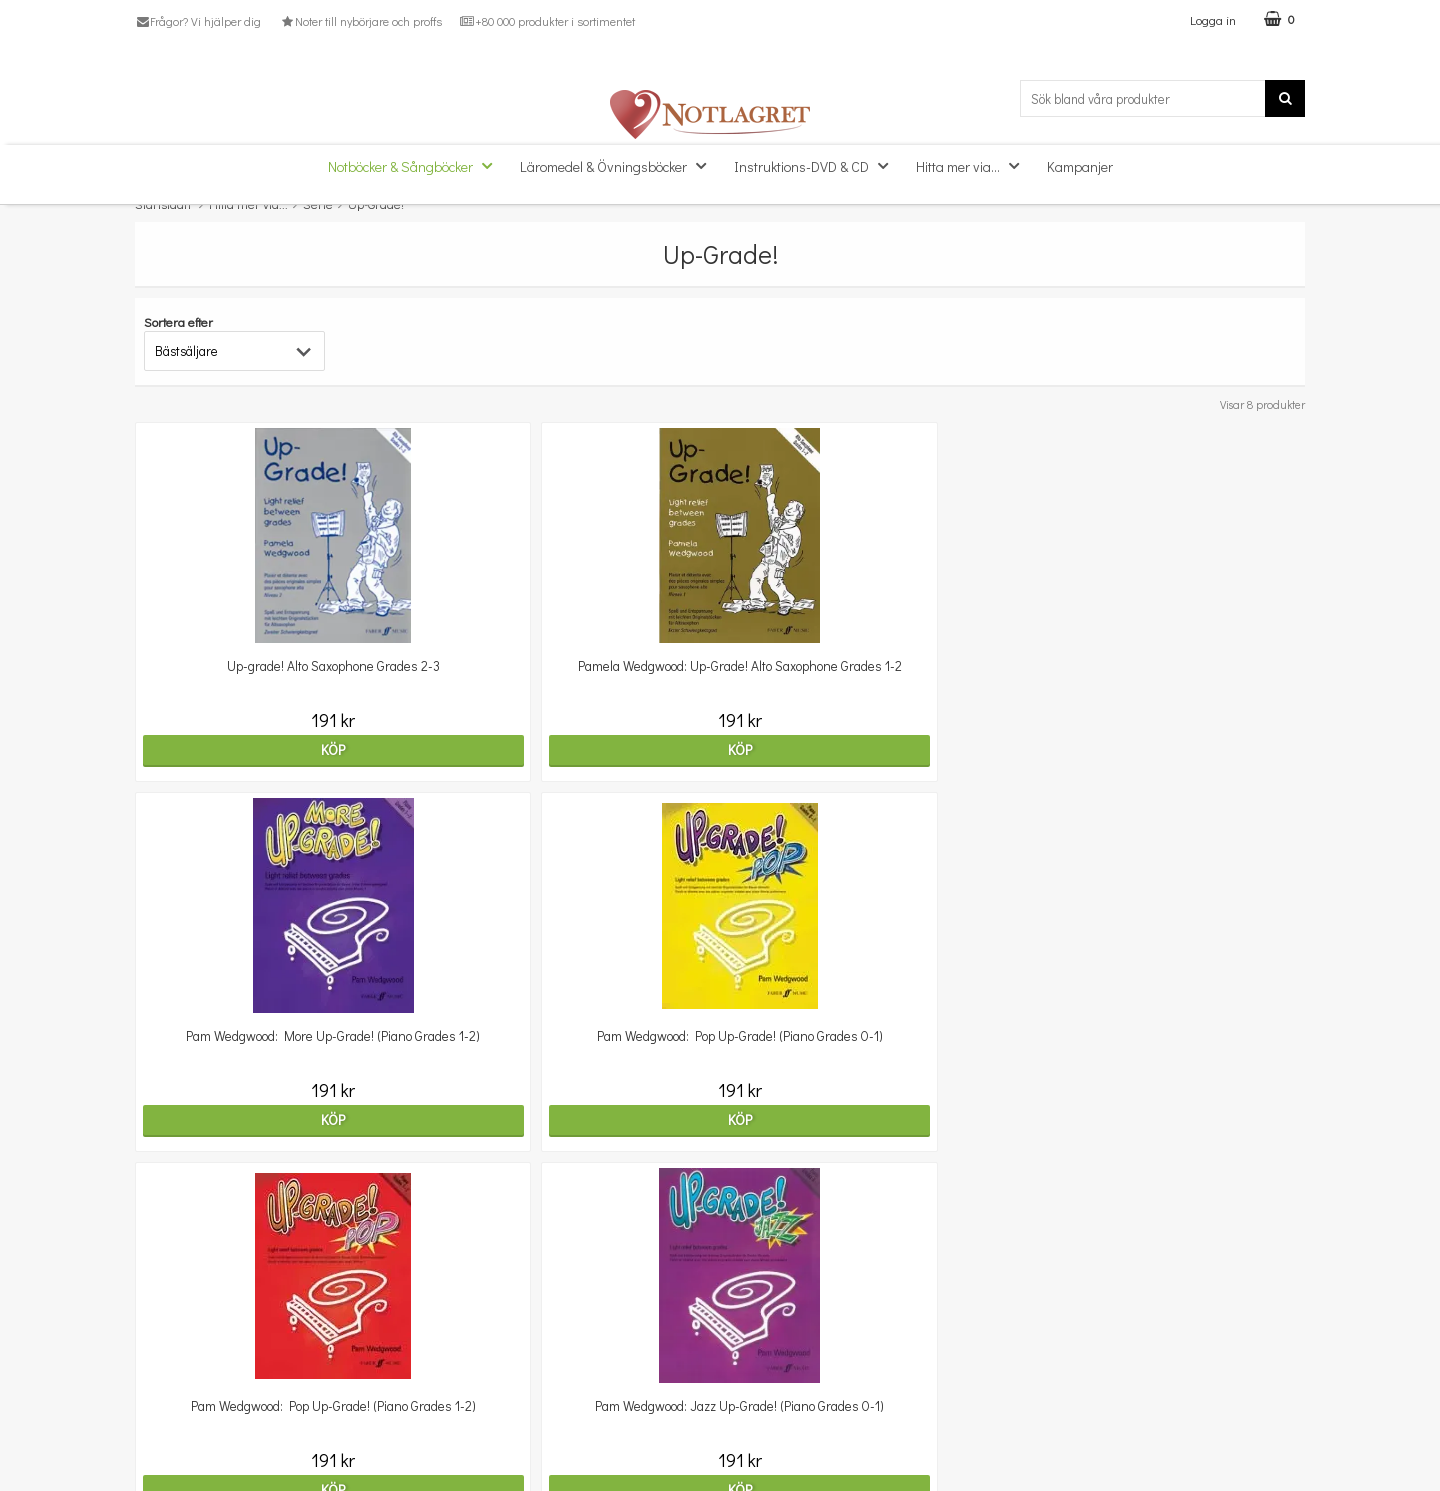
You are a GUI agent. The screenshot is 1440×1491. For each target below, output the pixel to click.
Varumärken (172, 1455)
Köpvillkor (163, 1394)
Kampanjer (1080, 166)
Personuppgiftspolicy (197, 1424)
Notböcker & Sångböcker (416, 165)
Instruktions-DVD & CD (817, 165)
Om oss (157, 1364)
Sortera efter (178, 321)
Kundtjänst (168, 1334)
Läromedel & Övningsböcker (619, 165)
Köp (277, 749)
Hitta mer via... (973, 165)
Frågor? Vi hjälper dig (198, 21)
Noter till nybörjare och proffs (360, 21)
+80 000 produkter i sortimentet (547, 21)
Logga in (1213, 19)
